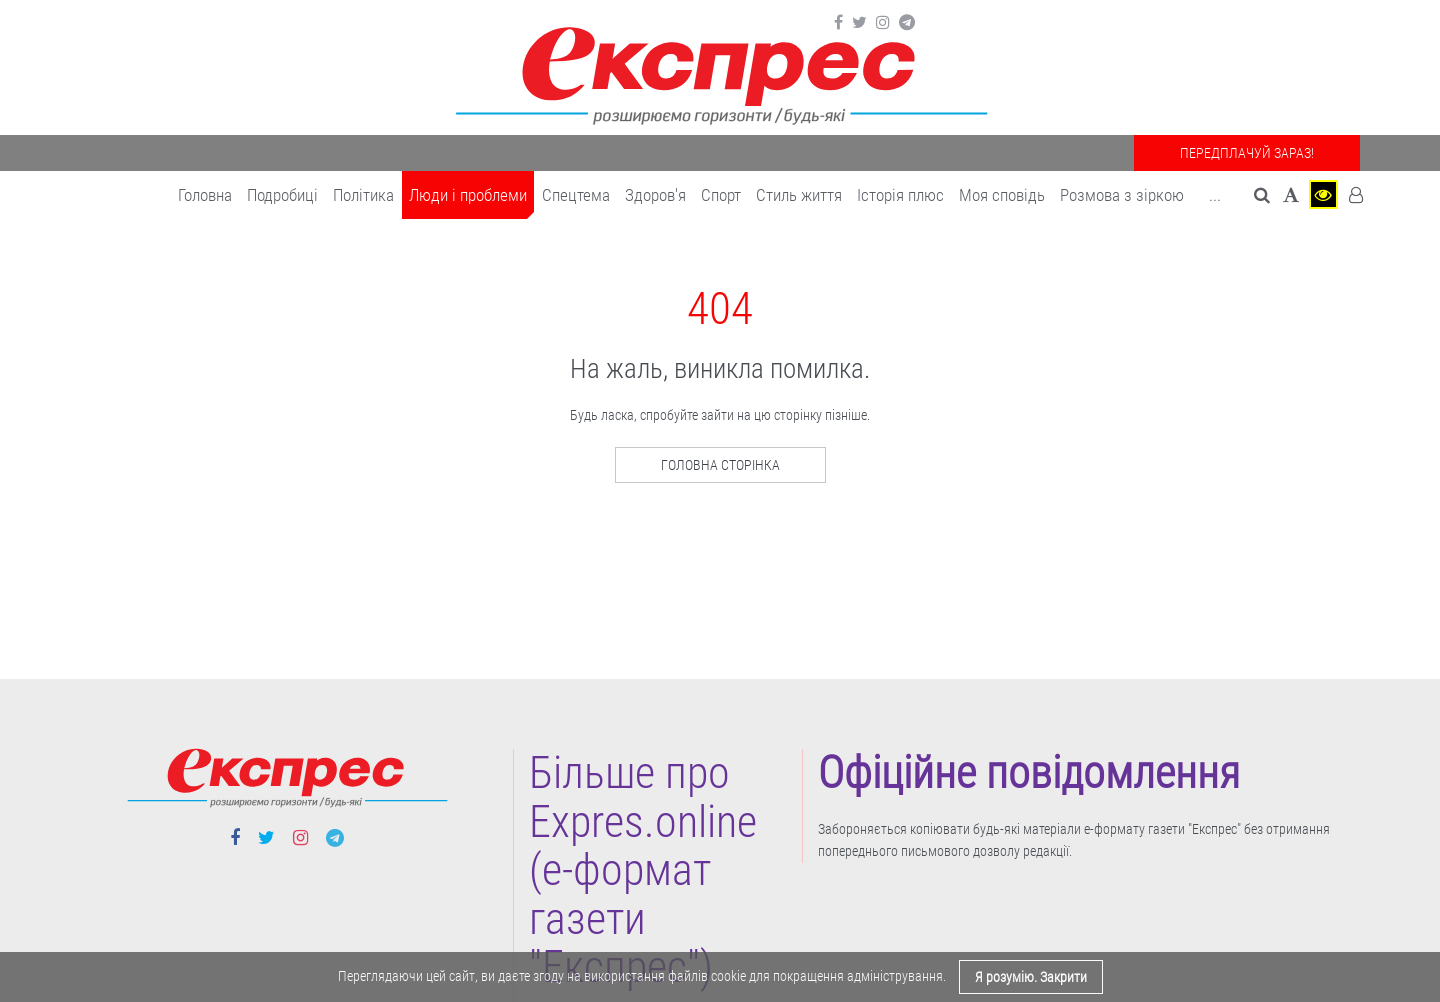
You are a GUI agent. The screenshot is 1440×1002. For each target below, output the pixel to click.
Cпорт (721, 195)
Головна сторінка (720, 465)
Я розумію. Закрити (1031, 977)
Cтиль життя (799, 195)
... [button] (1215, 195)
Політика (363, 195)
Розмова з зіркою (1122, 195)
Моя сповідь (1002, 195)
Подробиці (282, 195)
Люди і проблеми (468, 195)
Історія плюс (900, 195)
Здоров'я (655, 195)
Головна (205, 195)
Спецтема (576, 195)
